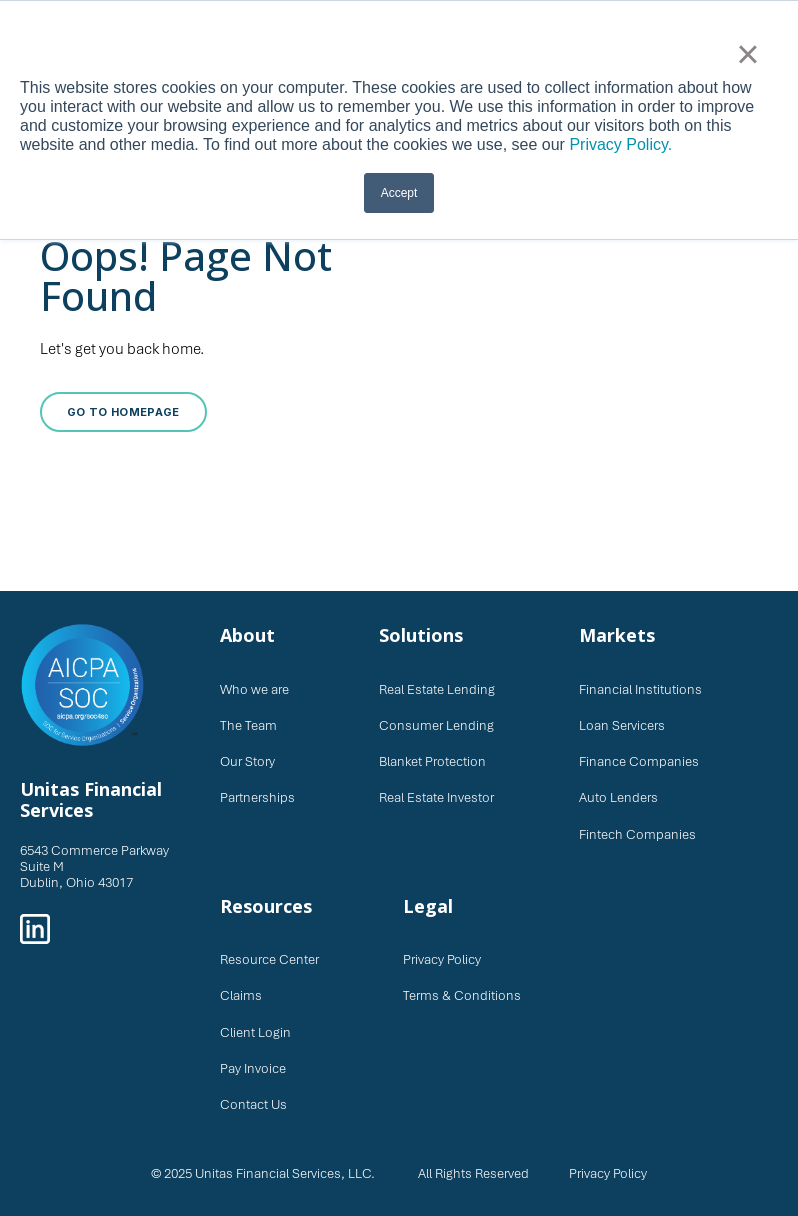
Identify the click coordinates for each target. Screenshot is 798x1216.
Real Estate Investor (436, 797)
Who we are (254, 689)
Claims (241, 995)
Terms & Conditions (462, 995)
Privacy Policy (442, 959)
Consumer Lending (436, 725)
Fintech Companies (637, 834)
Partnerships (257, 797)
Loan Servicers (622, 725)
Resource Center (269, 959)
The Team (248, 725)
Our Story (247, 761)
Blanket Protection (432, 761)
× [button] (747, 54)
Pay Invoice (253, 1068)
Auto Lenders (618, 797)
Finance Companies (639, 761)
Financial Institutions (640, 689)
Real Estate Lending (437, 689)
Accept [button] (399, 193)
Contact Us (253, 1104)
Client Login (255, 1032)
